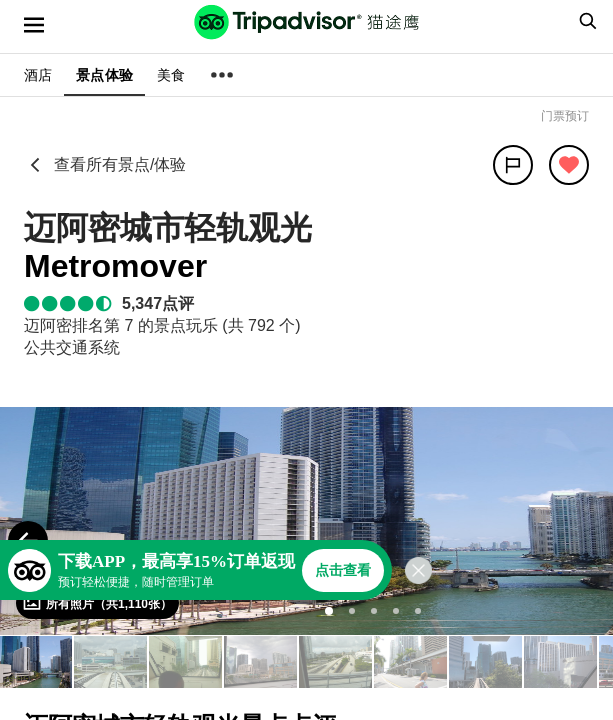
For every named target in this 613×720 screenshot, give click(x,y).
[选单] (34, 25)
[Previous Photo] (28, 541)
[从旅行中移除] (569, 165)
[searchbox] (585, 21)
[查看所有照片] (97, 603)
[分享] (513, 165)
